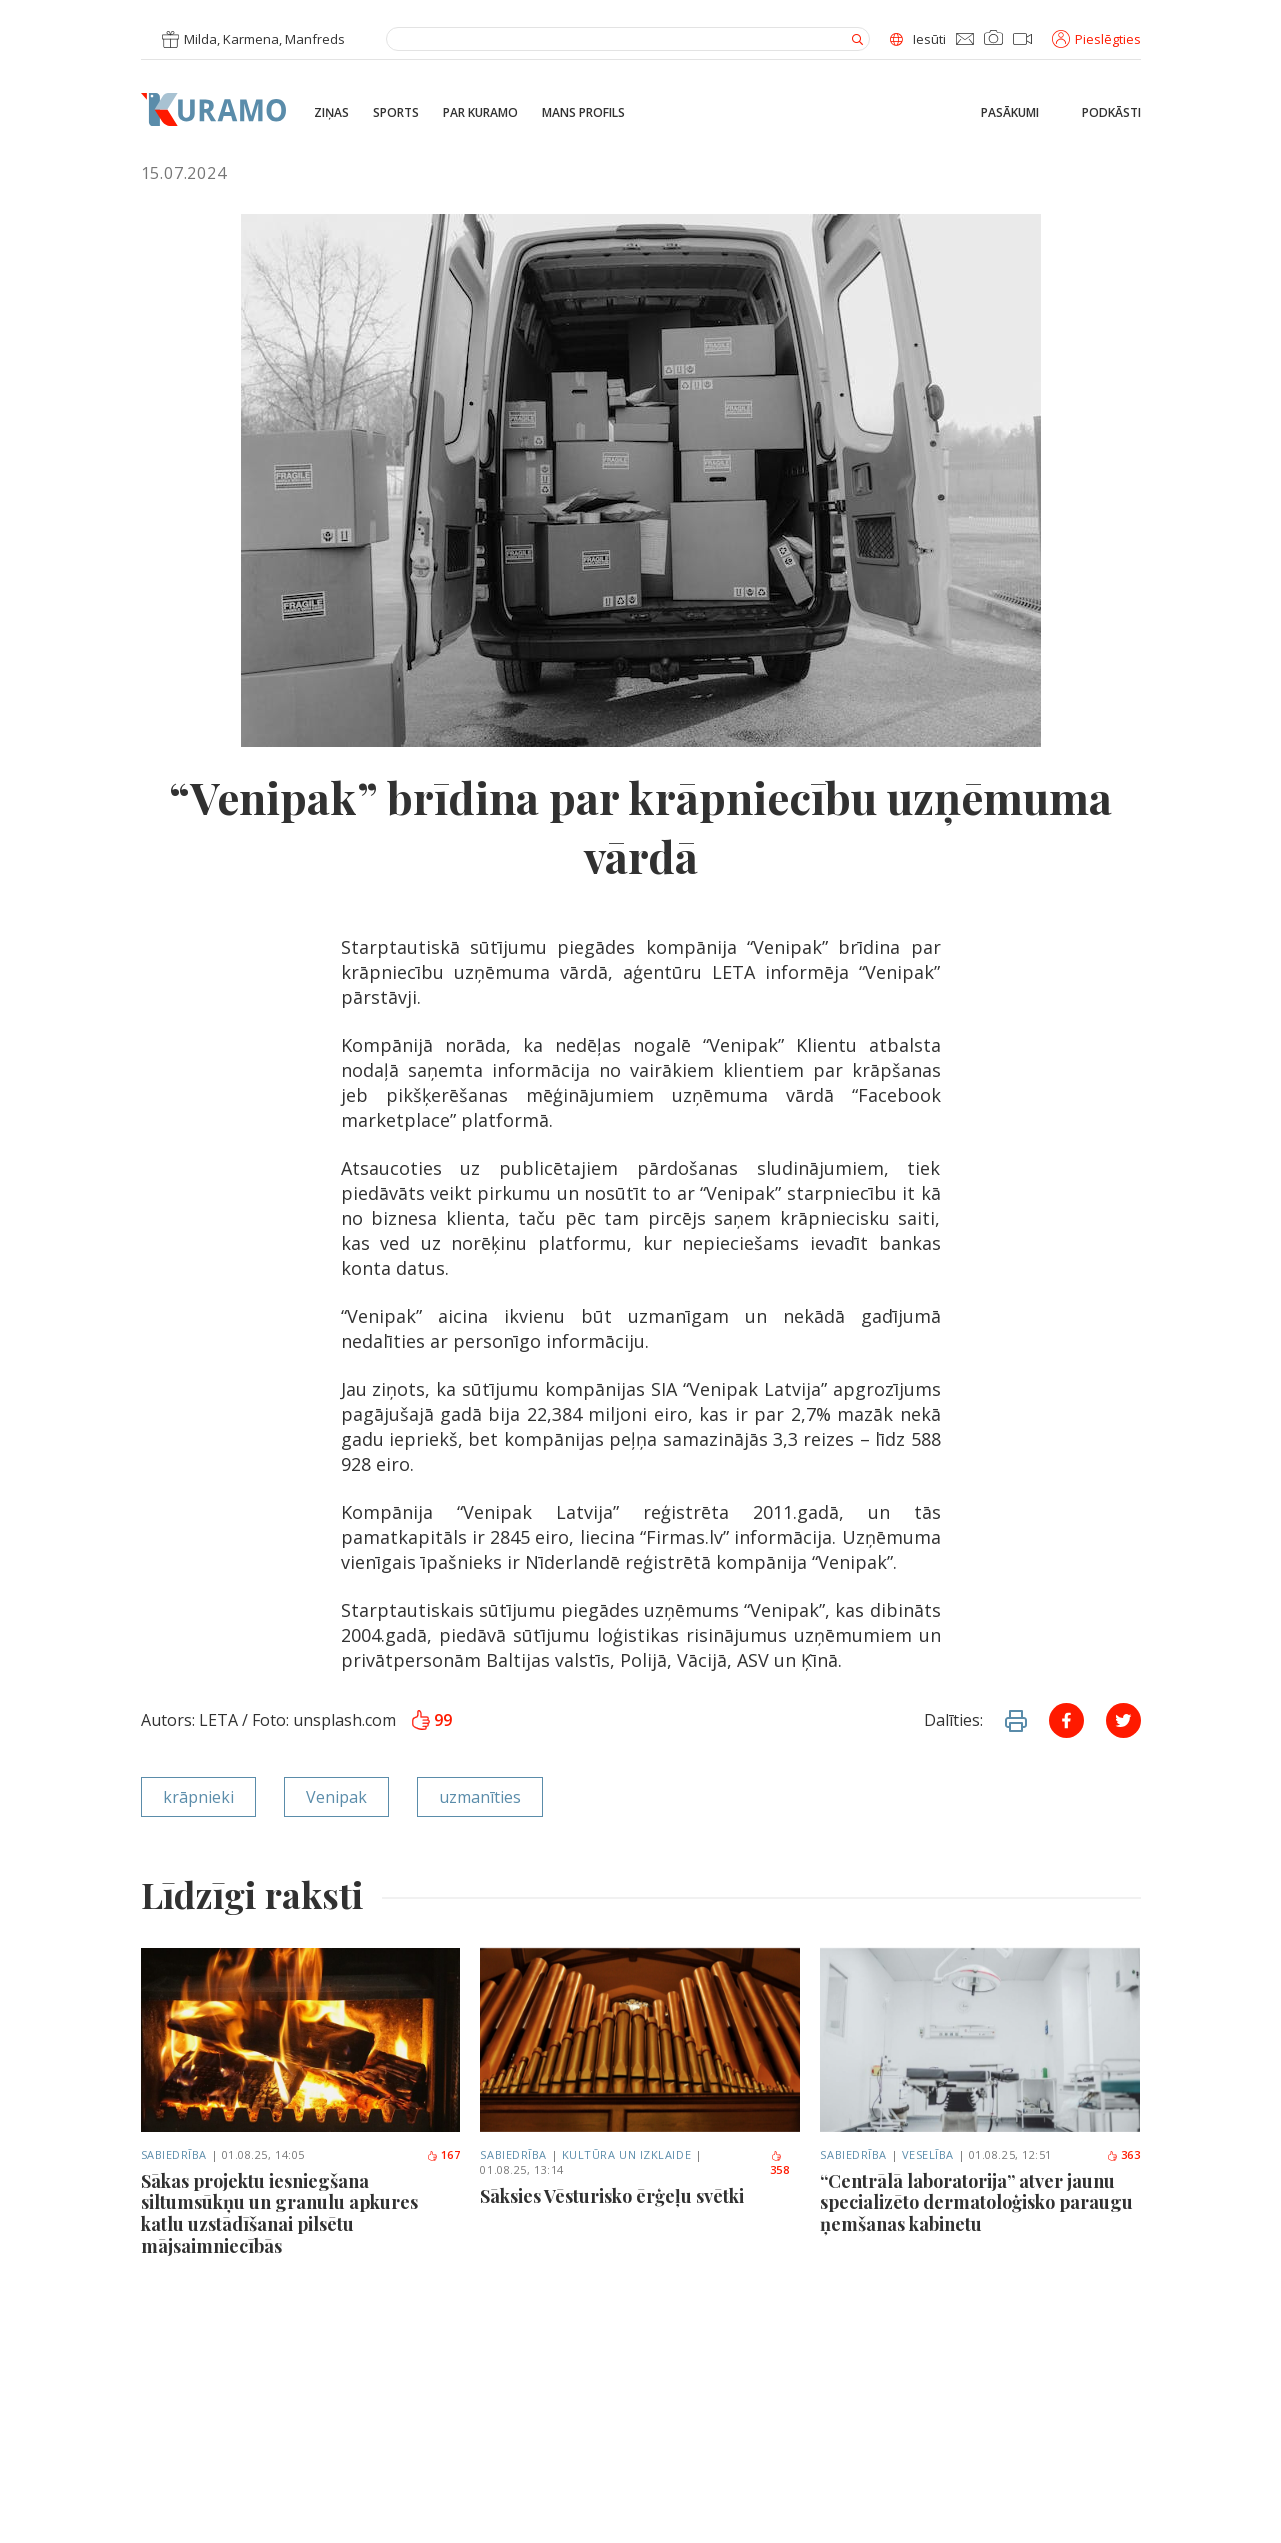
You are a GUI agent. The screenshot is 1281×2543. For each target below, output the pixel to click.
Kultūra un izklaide (626, 2154)
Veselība (928, 2154)
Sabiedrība (174, 2154)
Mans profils (583, 113)
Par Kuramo (480, 113)
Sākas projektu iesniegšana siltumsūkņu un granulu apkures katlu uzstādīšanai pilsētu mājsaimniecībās (279, 2214)
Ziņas (331, 113)
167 (443, 2154)
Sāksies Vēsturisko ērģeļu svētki (612, 2197)
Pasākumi (1010, 113)
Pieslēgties (1096, 39)
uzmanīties (480, 1797)
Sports (396, 113)
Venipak (336, 1797)
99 (432, 1720)
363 (1123, 2154)
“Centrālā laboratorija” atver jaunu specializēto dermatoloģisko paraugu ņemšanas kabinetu (976, 2203)
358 (780, 2164)
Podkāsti (1111, 113)
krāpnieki (198, 1797)
